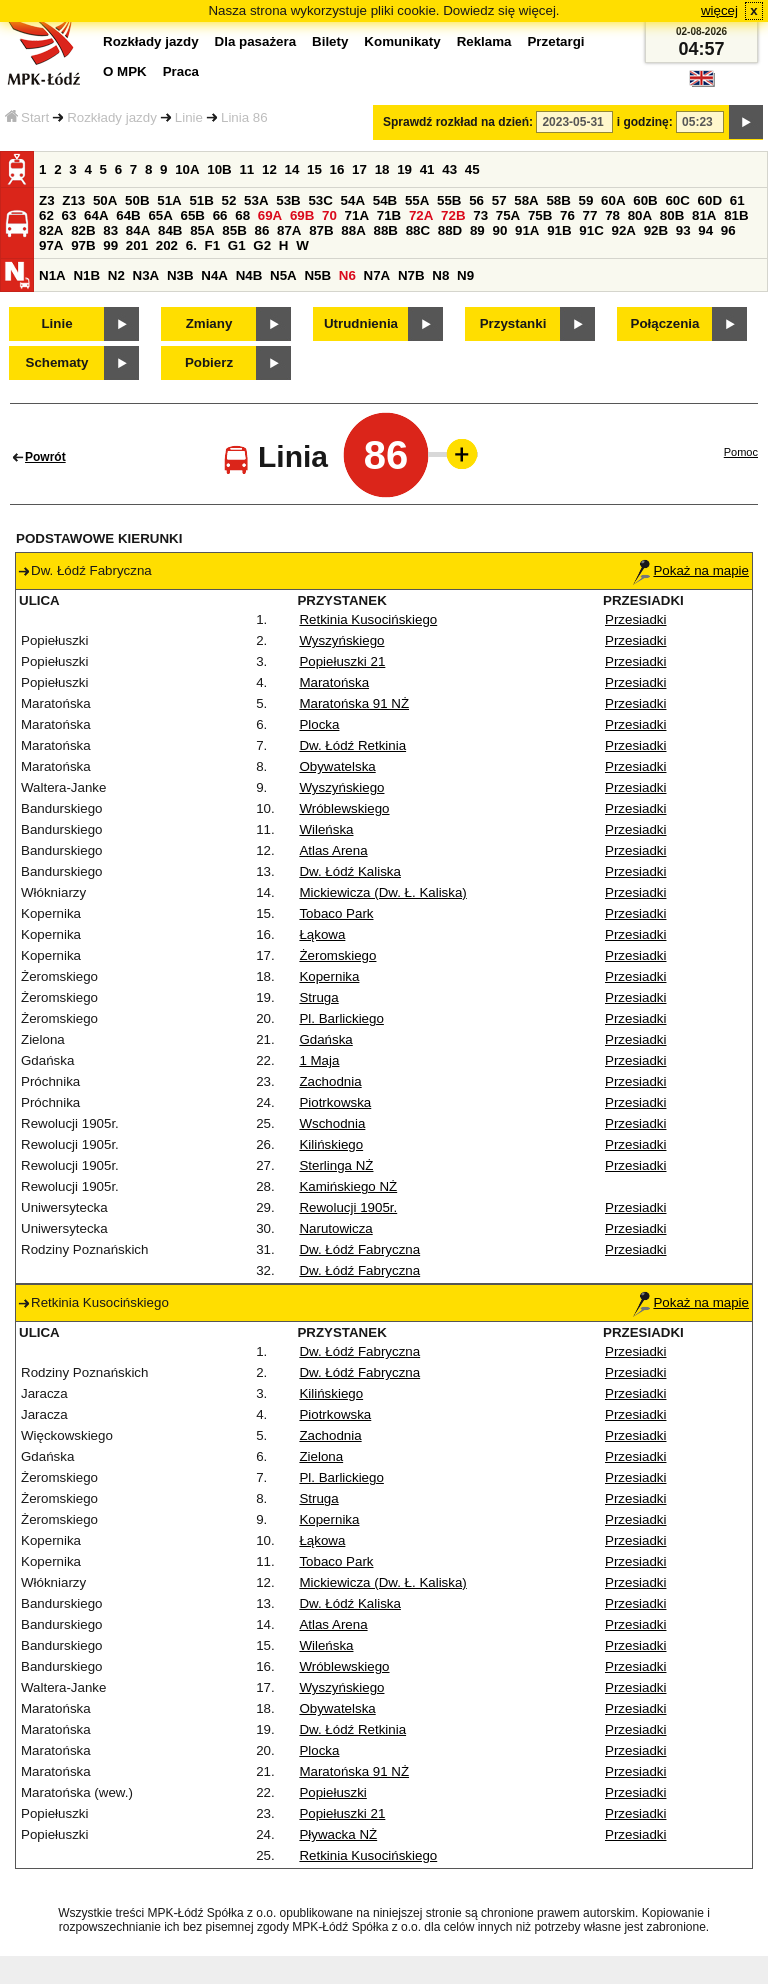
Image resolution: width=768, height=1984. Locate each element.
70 (329, 215)
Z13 (73, 200)
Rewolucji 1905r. (348, 1207)
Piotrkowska (335, 1102)
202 (167, 245)
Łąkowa (322, 934)
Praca (181, 71)
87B (321, 230)
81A (704, 215)
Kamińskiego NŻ (348, 1186)
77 (590, 215)
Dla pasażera (256, 41)
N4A (214, 275)
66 (220, 215)
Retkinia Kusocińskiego (368, 619)
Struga (318, 997)
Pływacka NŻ (338, 1834)
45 (472, 169)
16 (337, 169)
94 (705, 230)
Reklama (484, 41)
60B (645, 200)
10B (219, 169)
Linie (189, 117)
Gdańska (325, 1039)
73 (480, 215)
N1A (52, 275)
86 (261, 230)
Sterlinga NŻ (336, 1165)
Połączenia (665, 323)
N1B (86, 275)
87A (289, 230)
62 (46, 215)
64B (128, 215)
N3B (180, 275)
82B (83, 230)
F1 (213, 245)
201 (137, 245)
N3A (146, 275)
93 (683, 230)
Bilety (330, 41)
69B (302, 215)
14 (292, 169)
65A (160, 215)
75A (508, 215)
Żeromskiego (337, 955)
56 (476, 200)
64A (96, 215)
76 (567, 215)
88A (353, 230)
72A (421, 215)
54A (353, 200)
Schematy (57, 362)
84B (170, 230)
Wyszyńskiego (341, 640)
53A (256, 200)
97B (83, 245)
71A (357, 215)
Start (27, 117)
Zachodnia (330, 1081)
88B (385, 230)
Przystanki (513, 323)
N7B (411, 275)
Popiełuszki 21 (342, 661)
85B (234, 230)
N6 (347, 275)
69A (270, 215)
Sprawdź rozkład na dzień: (458, 122)
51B (201, 200)
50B (137, 200)
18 (382, 169)
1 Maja (319, 1060)
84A (138, 230)
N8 (440, 275)
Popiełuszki (332, 1792)
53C (320, 200)
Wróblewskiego (344, 808)
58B (558, 200)
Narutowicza (335, 1228)
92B (656, 230)
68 (242, 215)
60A (613, 200)
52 (229, 200)
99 (110, 245)
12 (269, 169)
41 (427, 169)
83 (110, 230)
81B (736, 215)
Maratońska (334, 682)
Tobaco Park (336, 913)
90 (499, 230)
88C (418, 230)
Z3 (47, 200)
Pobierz (209, 362)
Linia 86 (244, 117)
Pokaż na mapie (691, 570)
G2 (262, 245)
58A (526, 200)
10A (187, 169)
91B (559, 230)
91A (527, 230)
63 (69, 215)
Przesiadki (635, 619)
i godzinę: (645, 122)
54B (385, 200)
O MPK (125, 71)
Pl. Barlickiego (341, 1018)
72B (453, 215)
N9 (465, 275)
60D (710, 200)
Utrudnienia (361, 323)
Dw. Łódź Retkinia (352, 745)
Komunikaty (402, 41)
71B (389, 215)
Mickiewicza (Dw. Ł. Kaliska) (382, 892)
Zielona (321, 1456)
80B (672, 215)
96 (728, 230)
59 (586, 200)
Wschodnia (332, 1123)
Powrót (45, 457)
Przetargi (555, 41)
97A (51, 245)
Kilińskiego (331, 1144)
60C (677, 200)
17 (359, 169)
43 (449, 169)
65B (193, 215)
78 (612, 215)
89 (477, 230)
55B (449, 200)
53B (288, 200)
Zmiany (209, 323)
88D (450, 230)
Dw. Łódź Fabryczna (359, 1249)
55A (417, 200)
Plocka (319, 724)
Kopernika (329, 976)
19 (404, 169)
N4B (249, 275)
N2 (116, 275)
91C (591, 230)
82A (51, 230)
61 (737, 200)
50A (105, 200)
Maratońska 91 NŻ (354, 703)
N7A (377, 275)
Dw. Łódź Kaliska (350, 871)
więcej (719, 10)
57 (499, 200)
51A (169, 200)
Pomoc (741, 452)
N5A (283, 275)
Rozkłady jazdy (112, 117)
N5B (317, 275)
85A (202, 230)
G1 (237, 245)
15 (314, 169)
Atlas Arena (333, 850)
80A (640, 215)
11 (246, 169)
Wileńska (326, 829)
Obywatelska (337, 766)
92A (623, 230)
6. (191, 245)
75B (540, 215)
